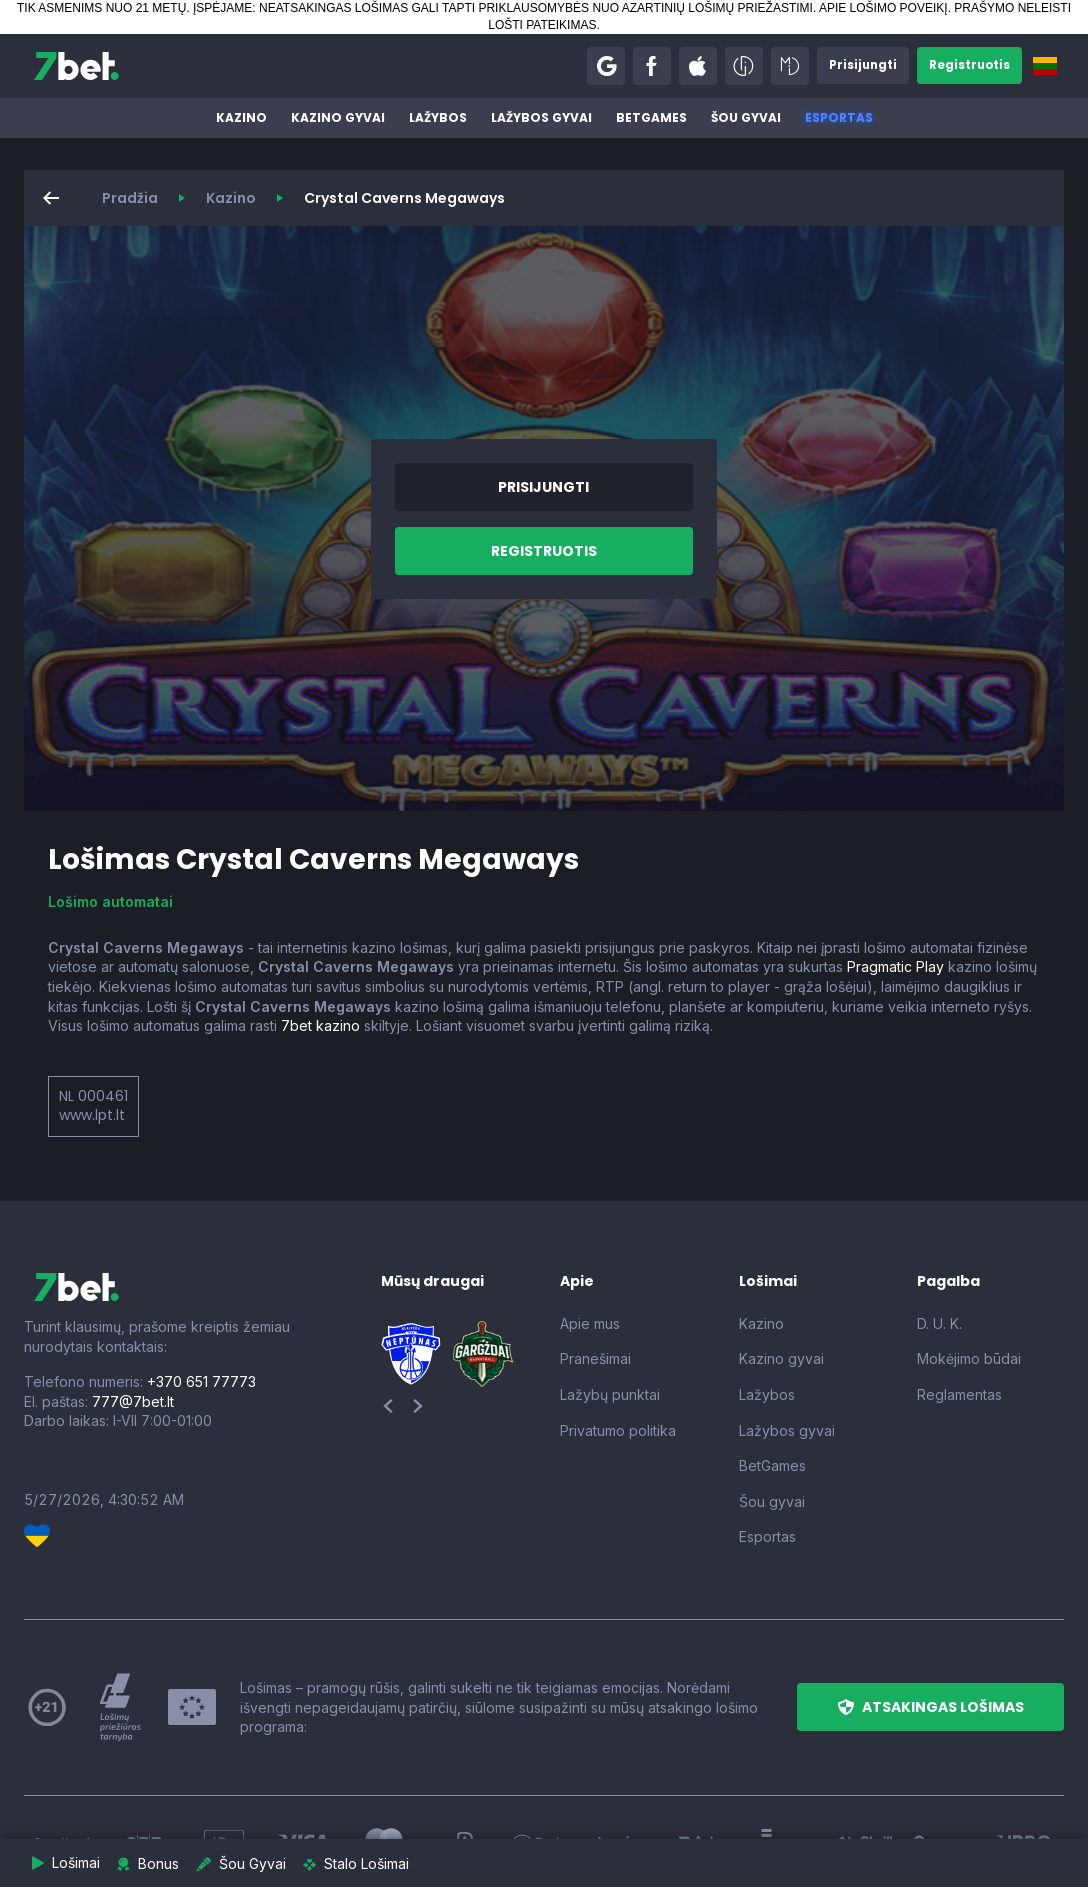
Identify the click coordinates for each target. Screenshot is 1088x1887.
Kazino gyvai (338, 117)
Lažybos (438, 117)
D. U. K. (939, 1323)
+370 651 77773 (201, 1381)
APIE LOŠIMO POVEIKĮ (883, 8)
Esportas (839, 117)
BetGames (651, 117)
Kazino (241, 117)
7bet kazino (320, 1025)
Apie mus (590, 1323)
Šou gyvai (746, 117)
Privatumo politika (618, 1430)
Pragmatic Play (895, 966)
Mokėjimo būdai (969, 1358)
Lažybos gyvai (541, 117)
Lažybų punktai (610, 1394)
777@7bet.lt (133, 1401)
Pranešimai (595, 1358)
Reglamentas (959, 1394)
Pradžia (130, 198)
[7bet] (76, 66)
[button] (602, 66)
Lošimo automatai (110, 901)
